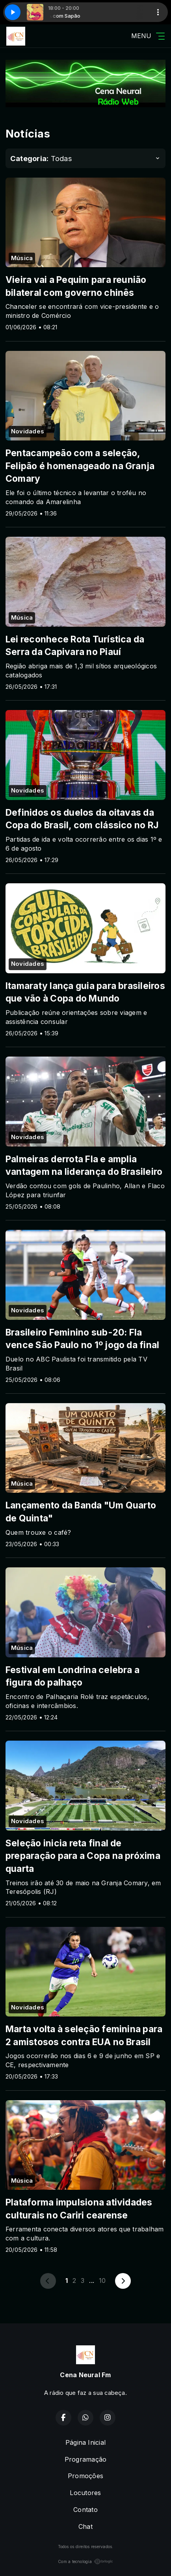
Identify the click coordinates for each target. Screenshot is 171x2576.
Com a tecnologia (85, 2561)
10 (102, 2280)
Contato (85, 2510)
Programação (86, 2459)
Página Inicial (85, 2442)
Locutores (85, 2493)
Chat (85, 2526)
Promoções (85, 2476)
